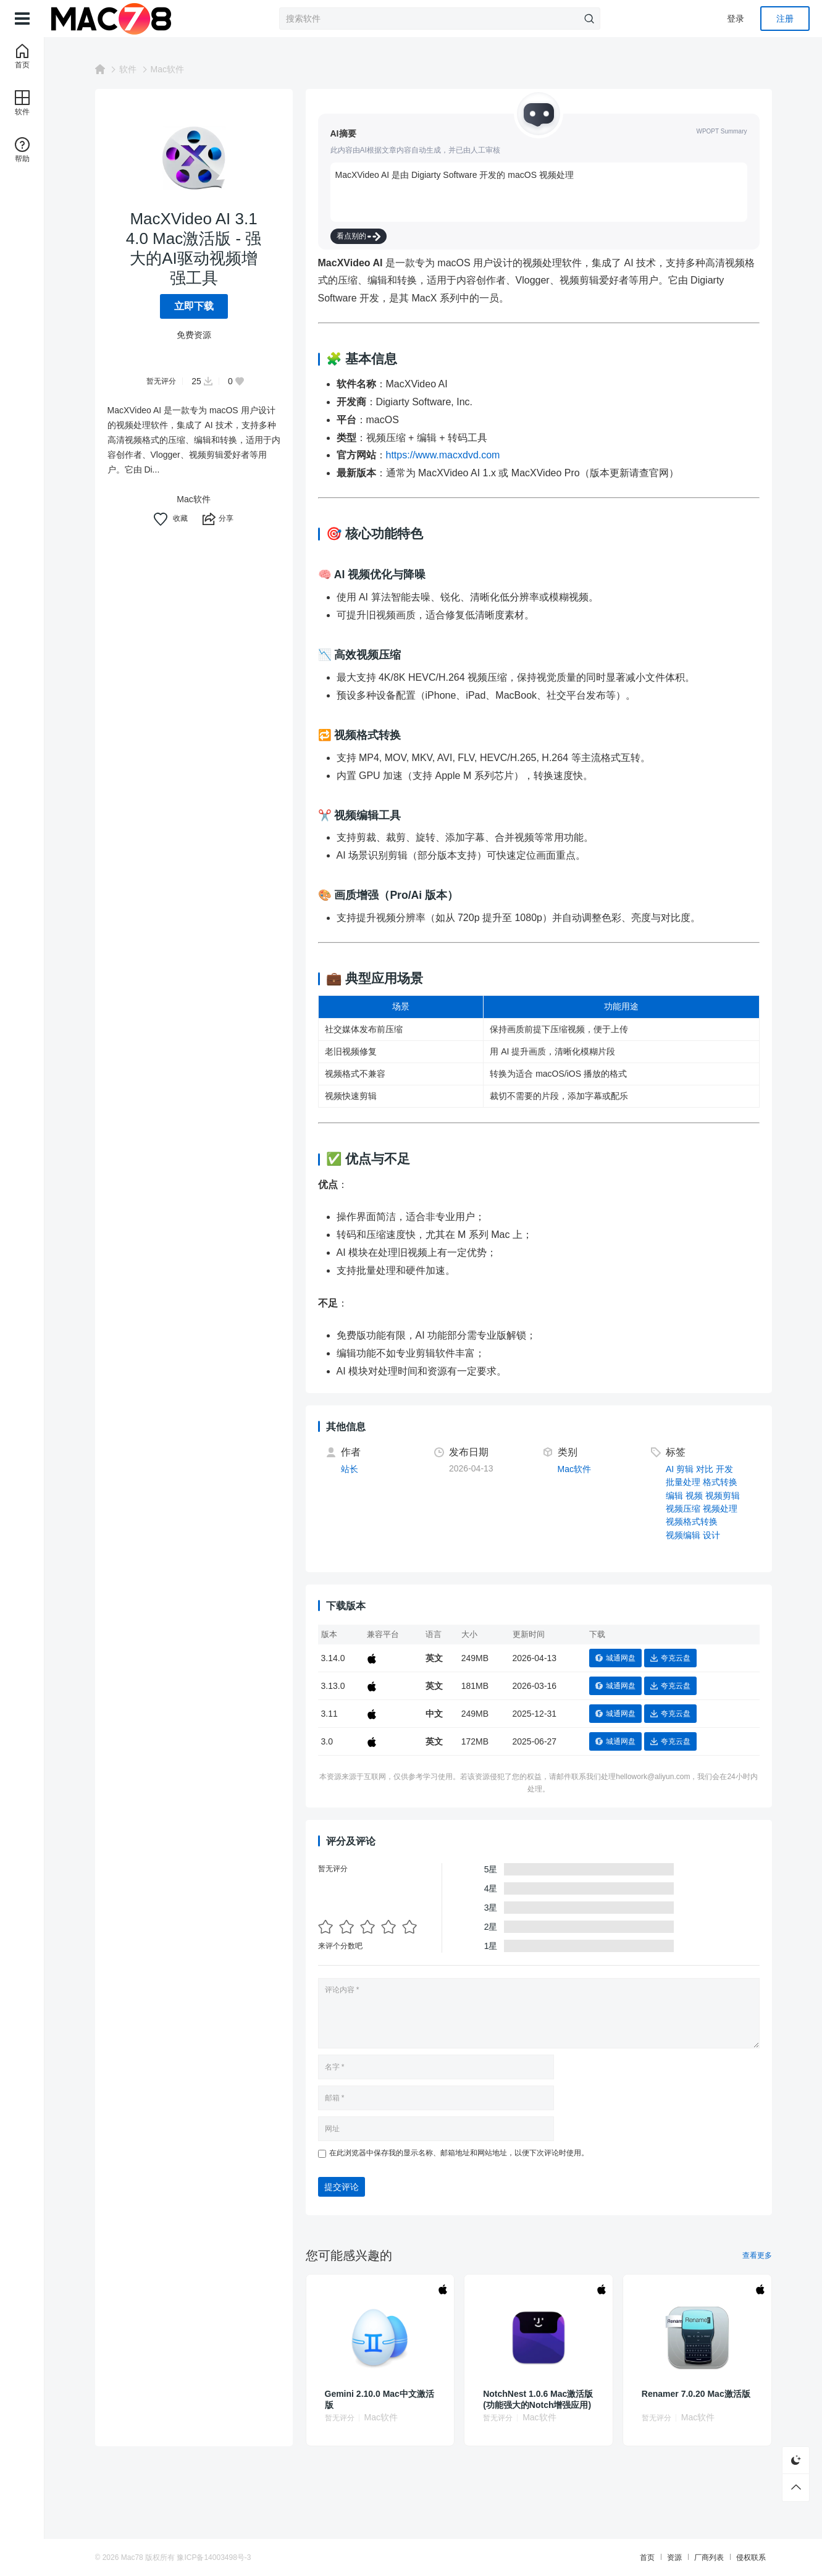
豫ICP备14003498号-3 (214, 2557)
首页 (647, 2557)
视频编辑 (683, 1535)
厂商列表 (709, 2557)
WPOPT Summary (721, 131)
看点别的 (358, 236)
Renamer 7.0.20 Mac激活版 (696, 2394)
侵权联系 (751, 2557)
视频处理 (720, 1508)
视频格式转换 (692, 1521)
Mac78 (132, 2557)
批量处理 (683, 1482)
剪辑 (685, 1469)
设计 (711, 1535)
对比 (704, 1469)
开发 (724, 1469)
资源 (674, 2557)
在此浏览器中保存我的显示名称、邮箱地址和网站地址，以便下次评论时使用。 (459, 2153)
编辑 (674, 1496)
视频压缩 (683, 1508)
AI (670, 1469)
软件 (127, 69)
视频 (694, 1496)
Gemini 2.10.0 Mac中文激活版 (379, 2399)
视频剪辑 (722, 1496)
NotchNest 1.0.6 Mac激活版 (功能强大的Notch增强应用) (538, 2399)
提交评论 (341, 2187)
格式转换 (720, 1482)
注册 (785, 18)
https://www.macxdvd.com (443, 455)
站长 (349, 1469)
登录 (735, 18)
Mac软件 (167, 69)
